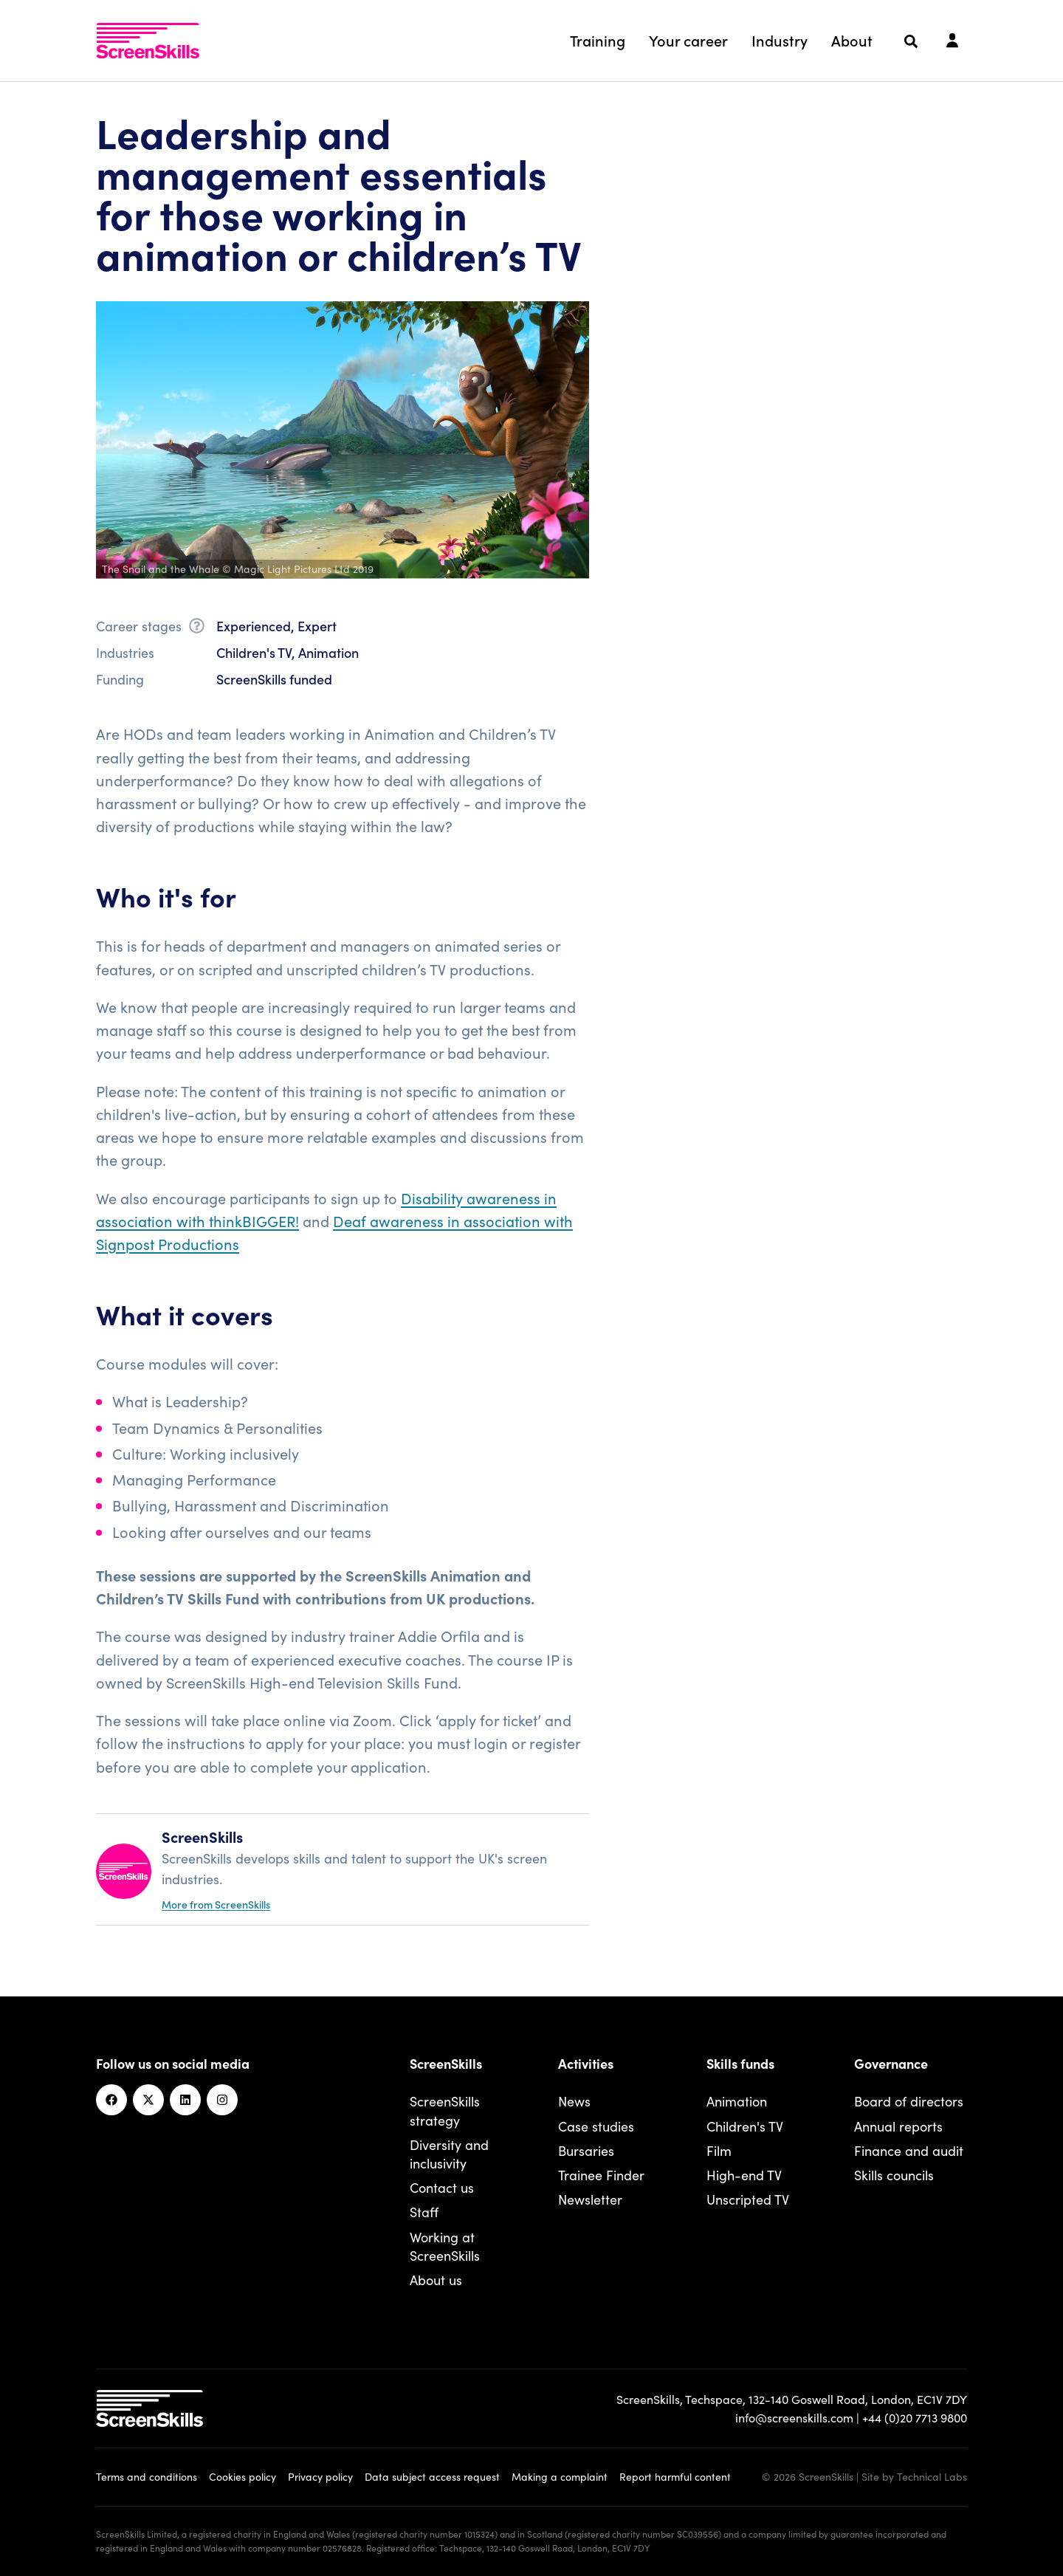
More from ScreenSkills (216, 1904)
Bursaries (586, 2150)
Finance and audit (908, 2150)
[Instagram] (222, 2099)
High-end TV (744, 2174)
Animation (736, 2101)
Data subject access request (432, 2476)
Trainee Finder (601, 2174)
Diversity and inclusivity (449, 2153)
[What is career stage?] (196, 628)
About (852, 40)
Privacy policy (320, 2476)
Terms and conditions (146, 2476)
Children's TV (744, 2126)
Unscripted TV (747, 2199)
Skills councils (894, 2174)
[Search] (911, 41)
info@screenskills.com (794, 2417)
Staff (424, 2211)
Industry (779, 40)
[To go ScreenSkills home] (147, 40)
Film (719, 2150)
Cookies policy (242, 2476)
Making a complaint (560, 2476)
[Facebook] (111, 2099)
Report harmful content (675, 2476)
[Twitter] (148, 2099)
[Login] (952, 41)
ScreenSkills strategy (445, 2110)
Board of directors (908, 2101)
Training (597, 40)
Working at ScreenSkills (445, 2246)
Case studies (596, 2126)
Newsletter (590, 2199)
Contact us (442, 2187)
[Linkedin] (185, 2099)
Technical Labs (932, 2476)
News (574, 2101)
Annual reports (898, 2126)
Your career (688, 40)
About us (436, 2279)
